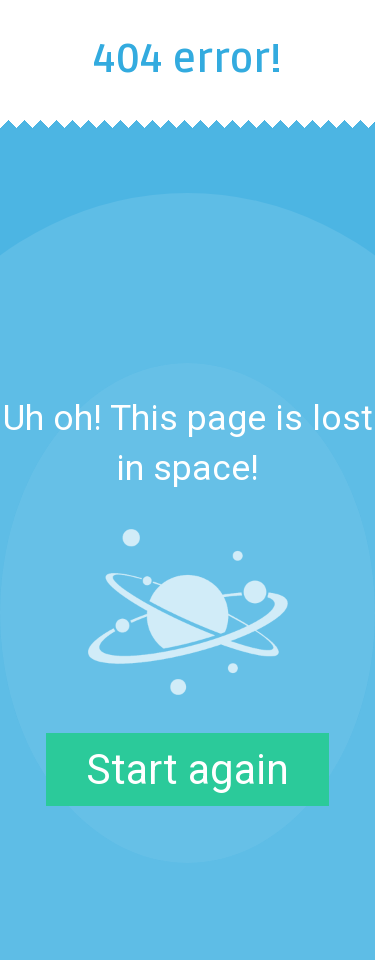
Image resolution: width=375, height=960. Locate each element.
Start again (187, 769)
